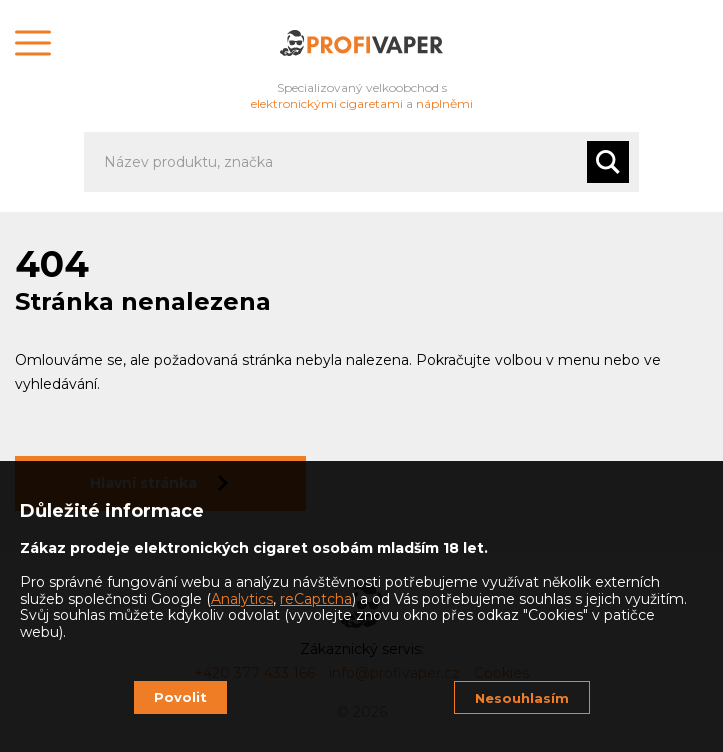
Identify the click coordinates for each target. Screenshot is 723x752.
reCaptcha (316, 599)
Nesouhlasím (522, 698)
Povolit (180, 697)
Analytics (242, 599)
